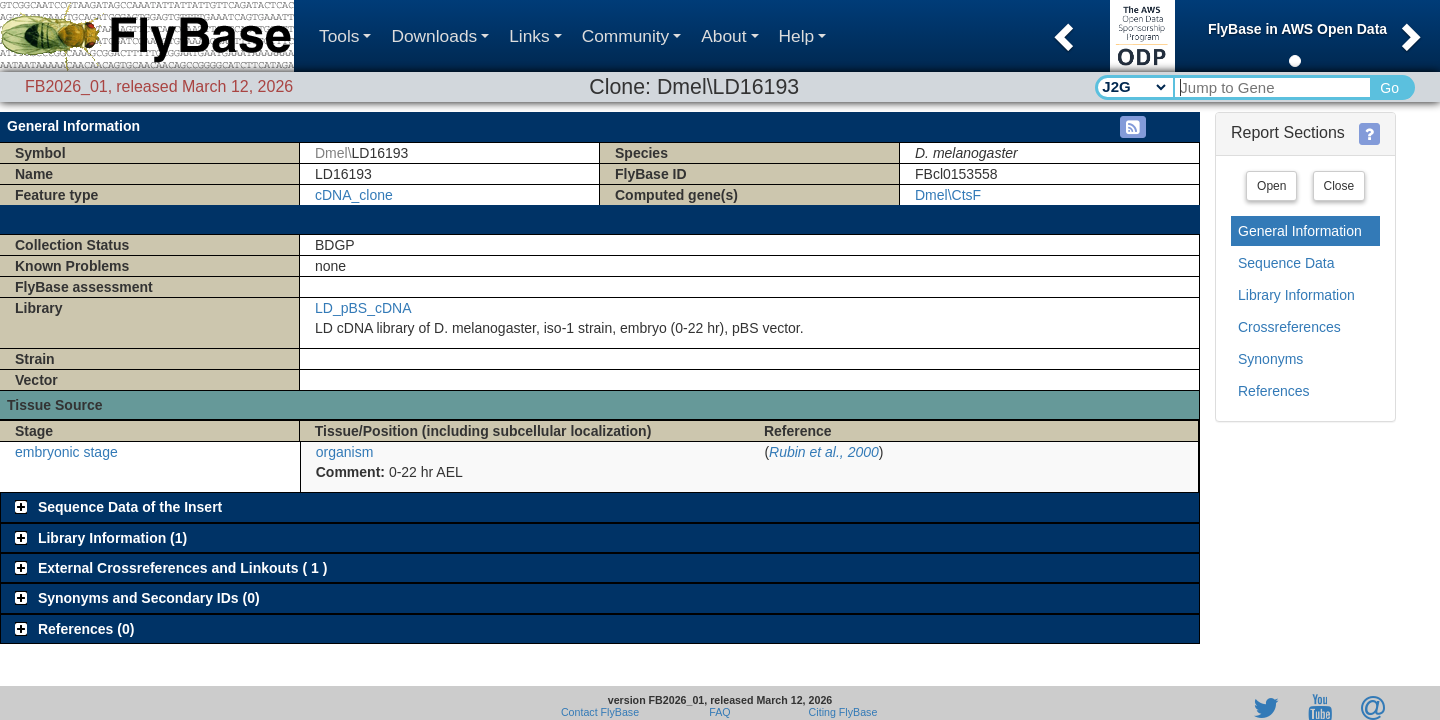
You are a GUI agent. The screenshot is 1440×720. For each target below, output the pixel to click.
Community (632, 36)
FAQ (719, 712)
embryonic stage (66, 452)
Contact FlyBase (600, 712)
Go (1389, 88)
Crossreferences (1289, 327)
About (729, 36)
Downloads (440, 36)
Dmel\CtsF (948, 195)
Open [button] (1271, 186)
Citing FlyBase (840, 712)
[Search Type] (1133, 87)
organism (345, 452)
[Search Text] (1271, 87)
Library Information (1296, 295)
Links (535, 36)
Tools (345, 36)
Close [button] (1339, 186)
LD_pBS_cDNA (363, 308)
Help (803, 36)
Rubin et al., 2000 (824, 452)
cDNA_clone (354, 195)
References (1274, 391)
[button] (1061, 31)
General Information (1300, 231)
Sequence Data (1286, 263)
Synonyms (1270, 359)
